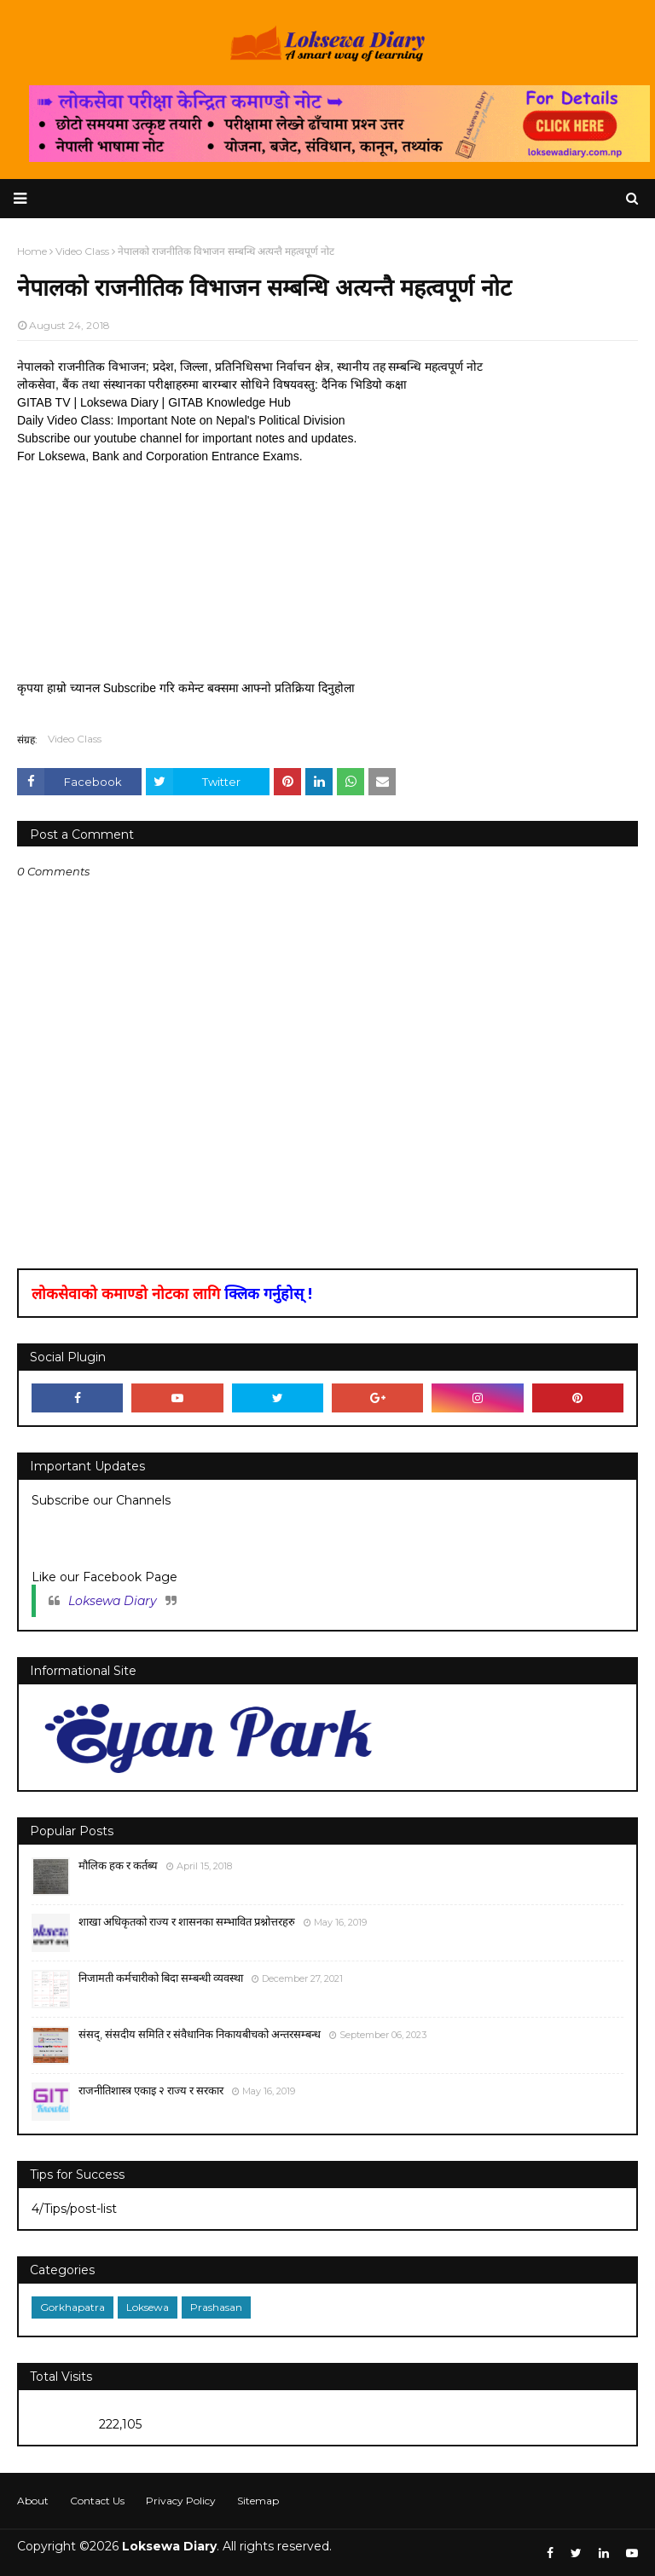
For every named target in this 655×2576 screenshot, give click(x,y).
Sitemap (258, 2500)
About (33, 2500)
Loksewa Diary (112, 1601)
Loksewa (147, 2307)
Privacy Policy (181, 2500)
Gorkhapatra (72, 2307)
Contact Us (97, 2500)
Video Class (74, 738)
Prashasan (216, 2307)
